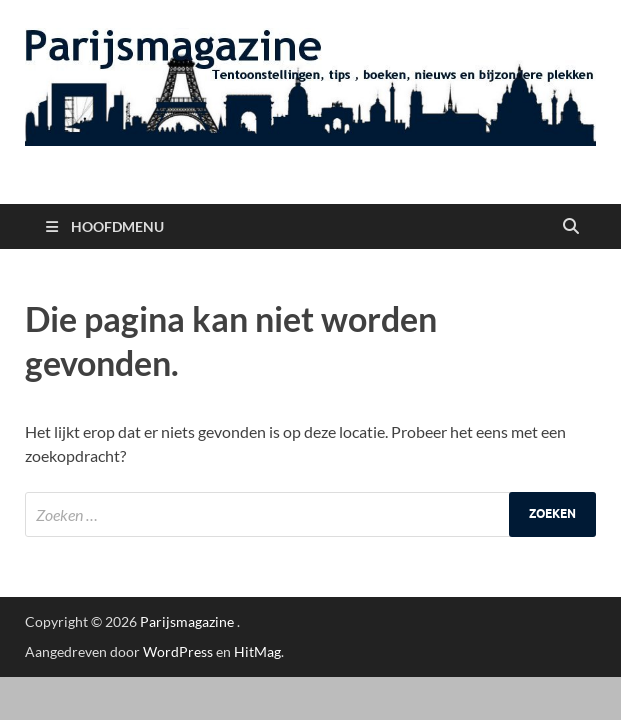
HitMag (257, 651)
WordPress (178, 651)
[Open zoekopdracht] (571, 227)
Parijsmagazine (187, 621)
